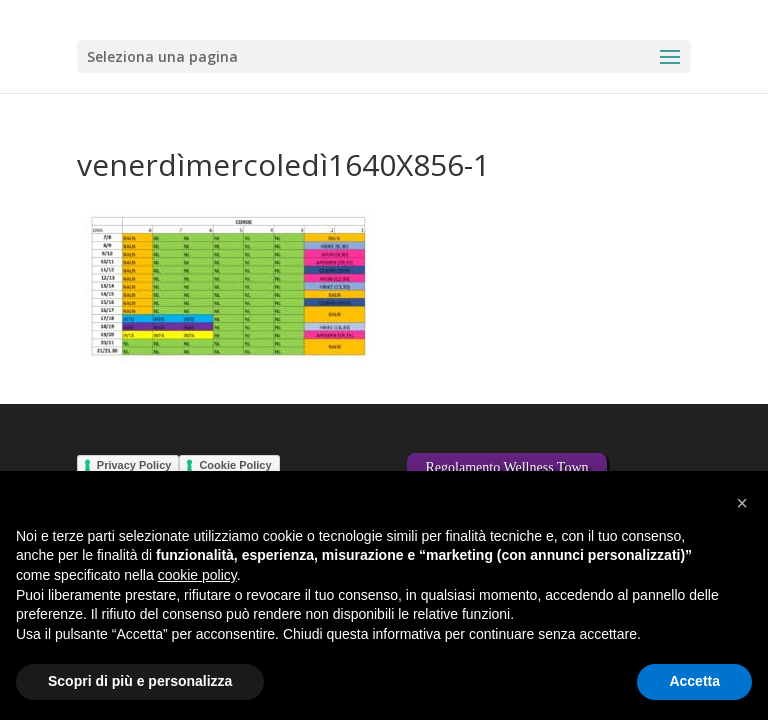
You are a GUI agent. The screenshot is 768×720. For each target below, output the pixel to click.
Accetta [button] (694, 681)
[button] (742, 503)
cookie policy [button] (197, 575)
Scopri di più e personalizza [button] (140, 681)
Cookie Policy (235, 465)
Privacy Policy (134, 465)
